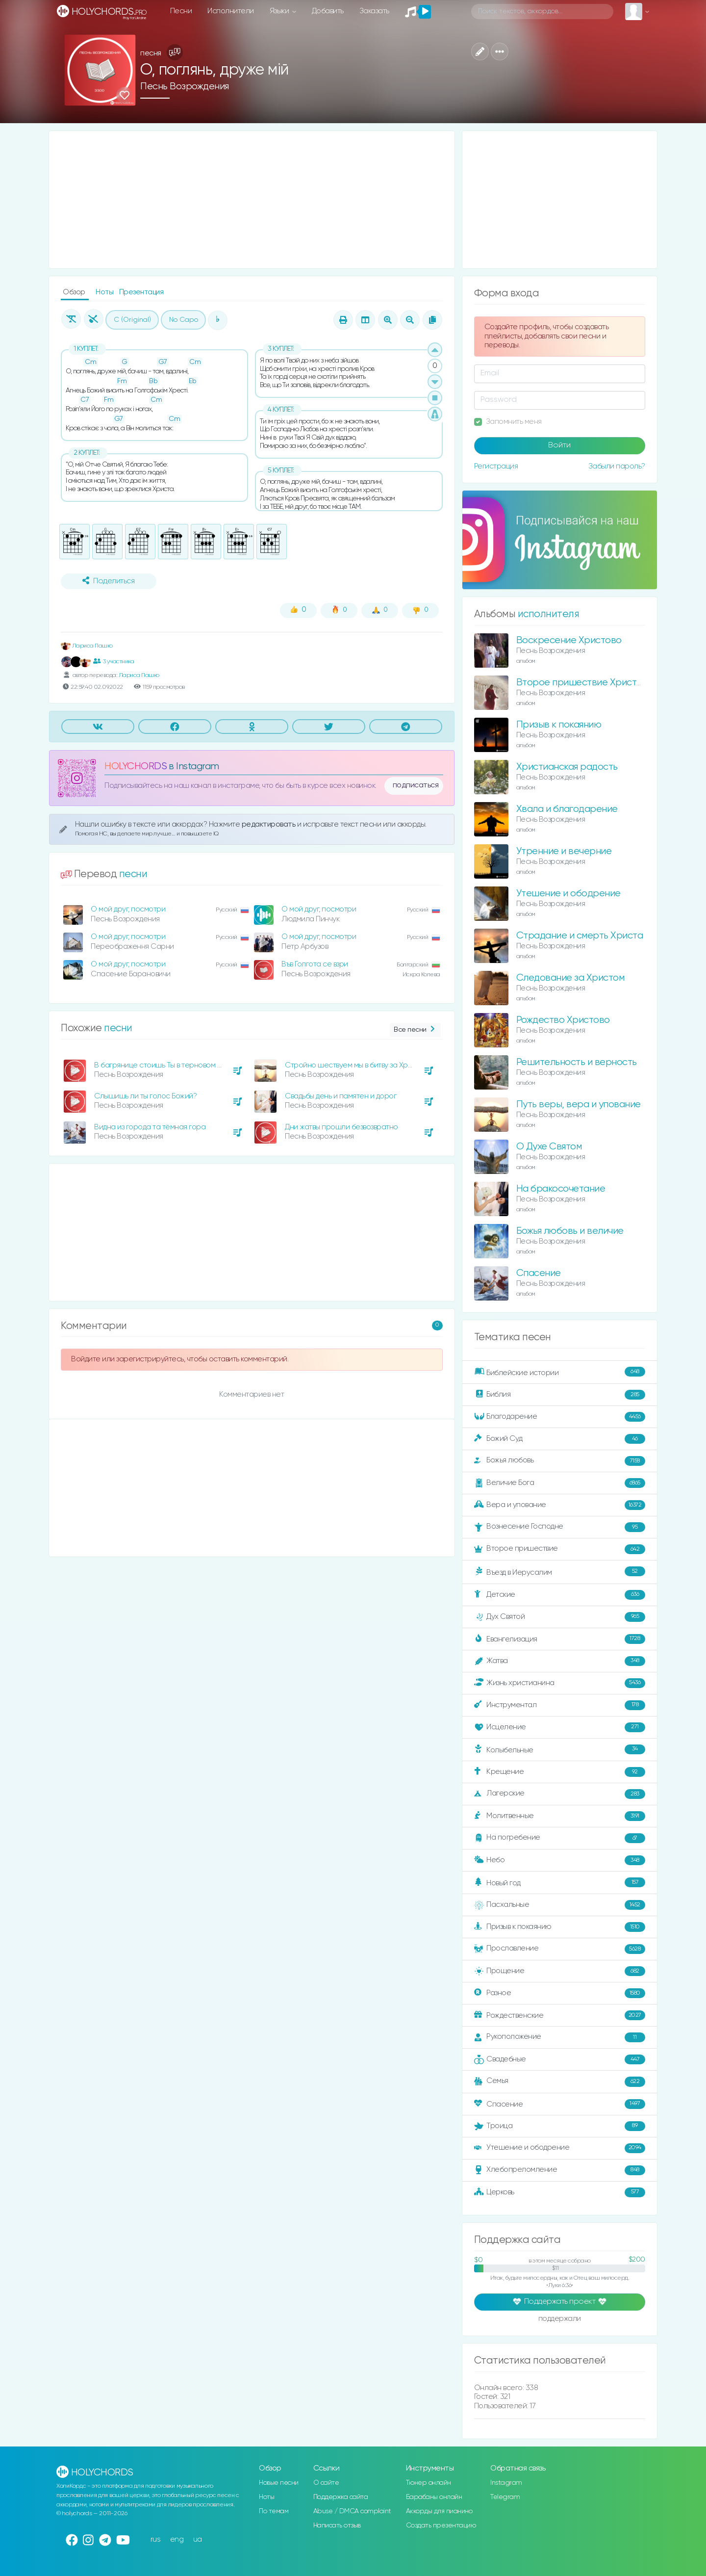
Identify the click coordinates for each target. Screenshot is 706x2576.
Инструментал (559, 1705)
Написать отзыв (337, 2525)
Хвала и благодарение (567, 809)
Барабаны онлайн (434, 2497)
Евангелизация (559, 1639)
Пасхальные (559, 1905)
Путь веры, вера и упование (578, 1104)
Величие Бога (559, 1483)
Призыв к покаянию (559, 725)
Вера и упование (559, 1505)
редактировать (269, 824)
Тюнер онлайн (428, 2482)
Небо (559, 1860)
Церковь (559, 2192)
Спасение (538, 1273)
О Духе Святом (549, 1147)
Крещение (559, 1772)
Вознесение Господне (559, 1527)
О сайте (326, 2482)
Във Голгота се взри (314, 964)
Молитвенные (559, 1816)
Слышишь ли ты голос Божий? (145, 1096)
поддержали (559, 2319)
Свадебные (559, 2059)
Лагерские (559, 1794)
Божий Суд (559, 1439)
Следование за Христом (570, 978)
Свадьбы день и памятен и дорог (340, 1096)
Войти (559, 445)
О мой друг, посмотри (128, 909)
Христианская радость (567, 767)
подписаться (416, 785)
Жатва (559, 1661)
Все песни (415, 1030)
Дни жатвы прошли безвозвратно (341, 1127)
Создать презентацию (441, 2525)
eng (177, 2539)
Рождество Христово (563, 1020)
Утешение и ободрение (568, 893)
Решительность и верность (576, 1062)
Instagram (506, 2482)
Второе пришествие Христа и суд (591, 682)
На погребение (559, 1838)
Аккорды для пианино (439, 2511)
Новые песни (279, 2482)
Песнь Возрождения (184, 86)
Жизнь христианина (559, 1683)
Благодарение (559, 1417)
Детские (559, 1595)
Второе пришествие (559, 1549)
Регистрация (496, 466)
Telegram (505, 2497)
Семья (559, 2081)
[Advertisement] (251, 199)
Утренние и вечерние (564, 851)
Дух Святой (559, 1617)
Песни (181, 11)
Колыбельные (559, 1749)
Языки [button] (280, 11)
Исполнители (230, 11)
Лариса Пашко (87, 646)
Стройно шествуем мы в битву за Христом (357, 1065)
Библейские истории (559, 1372)
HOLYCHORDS (135, 766)
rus (156, 2539)
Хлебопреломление (559, 2170)
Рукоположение (559, 2037)
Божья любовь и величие (570, 1231)
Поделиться (108, 580)
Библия (559, 1395)
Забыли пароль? (616, 466)
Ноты (105, 292)
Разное (559, 1993)
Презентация (141, 292)
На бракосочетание (560, 1189)
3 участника (113, 661)
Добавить (328, 11)
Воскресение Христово (569, 640)
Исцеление (559, 1727)
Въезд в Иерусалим (559, 1571)
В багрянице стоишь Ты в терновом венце (166, 1065)
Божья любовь (559, 1461)
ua (197, 2539)
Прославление (559, 1949)
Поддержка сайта (340, 2497)
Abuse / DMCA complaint (352, 2511)
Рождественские (559, 2015)
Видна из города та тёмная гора (149, 1127)
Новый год (559, 1882)
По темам (273, 2511)
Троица (559, 2126)
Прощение (559, 1971)
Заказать (374, 11)
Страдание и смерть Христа (579, 936)
